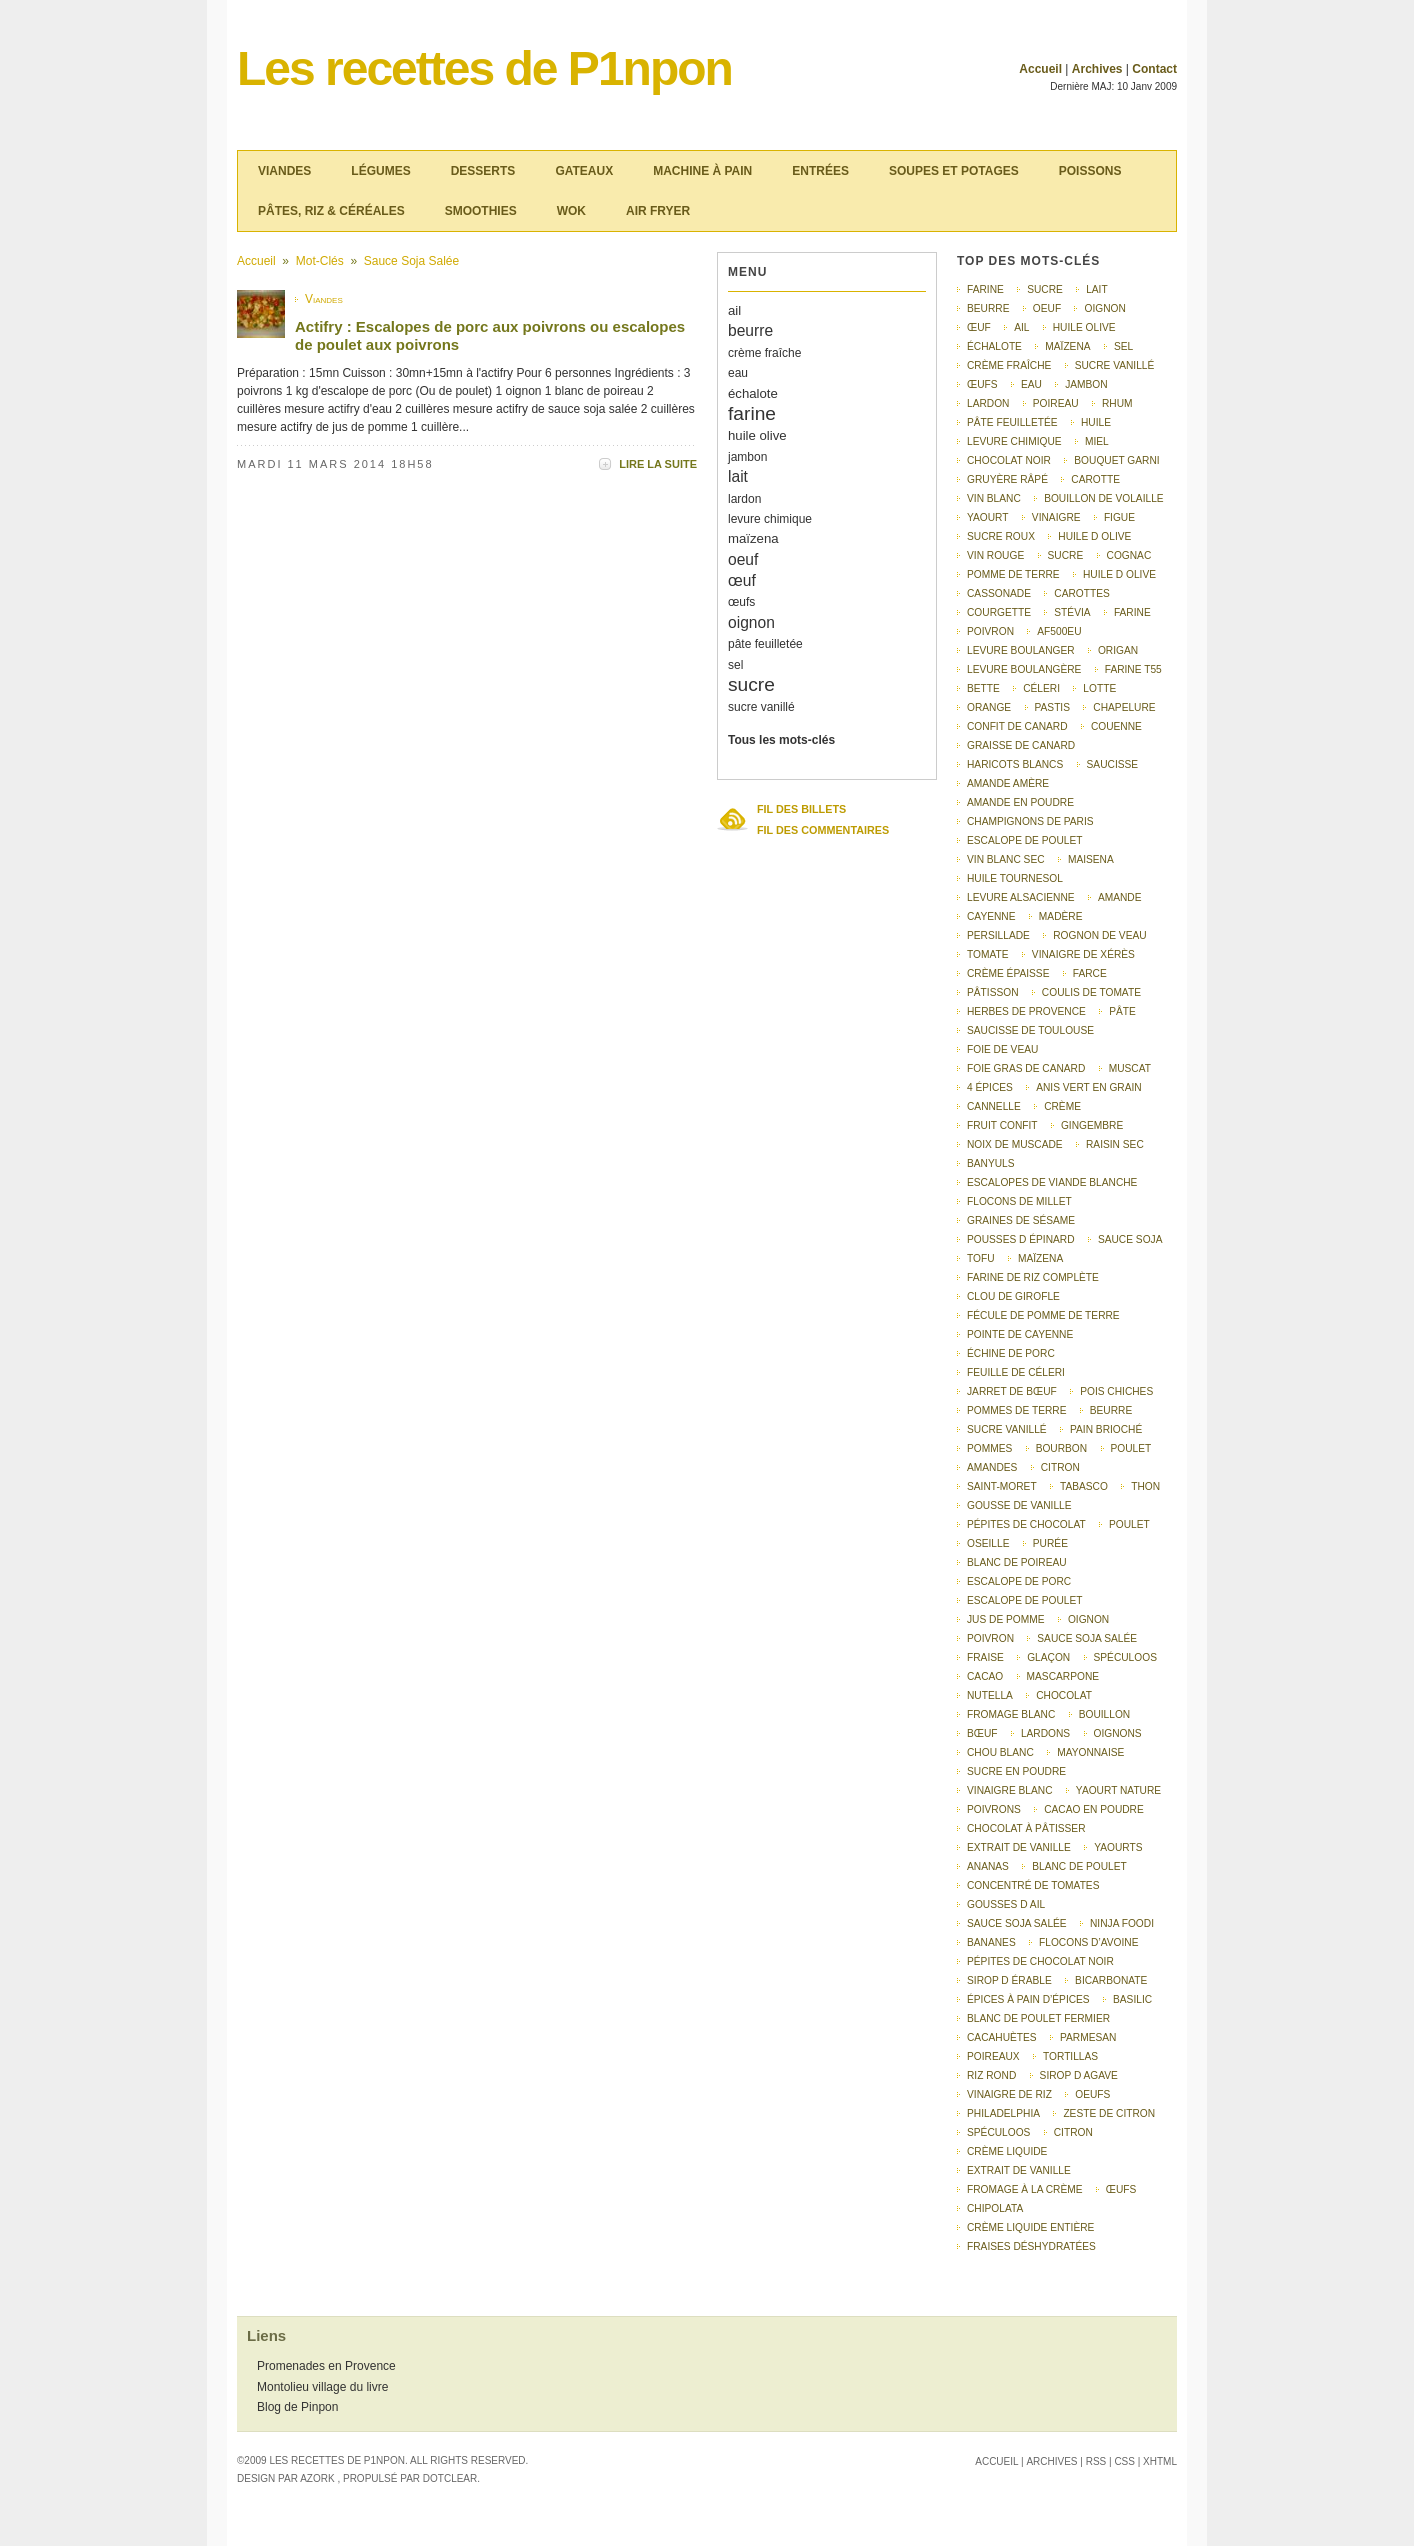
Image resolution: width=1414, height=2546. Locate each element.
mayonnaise (1090, 1752)
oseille (988, 1543)
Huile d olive (1119, 574)
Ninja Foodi (1122, 1923)
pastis (1052, 707)
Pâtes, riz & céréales (331, 211)
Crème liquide (1007, 2151)
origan (1118, 650)
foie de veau (1002, 1049)
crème (1062, 1106)
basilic (1132, 1999)
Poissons (1090, 171)
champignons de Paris (1030, 821)
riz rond (991, 2075)
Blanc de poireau (1017, 1562)
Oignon (1088, 1619)
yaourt (988, 517)
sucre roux (1001, 536)
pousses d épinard (1021, 1239)
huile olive (757, 435)
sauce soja (1130, 1239)
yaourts (1118, 1847)
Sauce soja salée (411, 261)
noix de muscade (1015, 1144)
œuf (742, 580)
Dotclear (450, 2478)
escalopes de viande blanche (1052, 1182)
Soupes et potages (954, 171)
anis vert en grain (1089, 1087)
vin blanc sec (1006, 859)
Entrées (820, 171)
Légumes (380, 171)
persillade (998, 935)
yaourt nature (1118, 1790)
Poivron (990, 1638)
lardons (1045, 1733)
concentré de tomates (1033, 1885)
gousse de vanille (1019, 1505)
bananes (991, 1942)
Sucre (1066, 555)
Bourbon (1062, 1448)
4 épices (990, 1087)
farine (752, 413)
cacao (985, 1676)
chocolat (1064, 1695)
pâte (1122, 1011)
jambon (747, 457)
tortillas (1070, 2056)
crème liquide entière (1030, 2227)
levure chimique (770, 519)
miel (1097, 441)
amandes (992, 1467)
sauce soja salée (1017, 1923)
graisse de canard (1021, 745)
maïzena (753, 538)
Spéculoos (1125, 1657)
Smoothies (481, 211)
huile (1096, 422)
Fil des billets (801, 809)
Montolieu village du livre (322, 2387)
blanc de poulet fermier (1038, 2018)
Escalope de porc (1019, 1581)
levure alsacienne (1021, 897)
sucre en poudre (1016, 1771)
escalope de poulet (1025, 840)
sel (735, 665)
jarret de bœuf (1012, 1391)
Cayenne (991, 916)
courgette (999, 612)
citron (1060, 1467)
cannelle (994, 1106)
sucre (751, 684)
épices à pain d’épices (1028, 1999)
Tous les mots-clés (781, 740)
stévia (1072, 612)
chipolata (995, 2208)
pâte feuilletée (765, 644)
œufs (741, 602)
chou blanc (1000, 1752)
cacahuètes (1002, 2037)
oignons (1118, 1733)
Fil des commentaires (823, 830)
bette (983, 688)
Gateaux (584, 171)
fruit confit (1002, 1125)
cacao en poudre (1094, 1809)
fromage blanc (1011, 1714)
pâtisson (993, 992)
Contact (1154, 69)
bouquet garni (1116, 460)
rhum (1117, 403)
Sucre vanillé (1007, 1429)
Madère (1061, 916)
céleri (1041, 688)
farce (1090, 973)
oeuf (743, 559)
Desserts (483, 171)
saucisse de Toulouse (1030, 1030)
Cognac (1129, 555)
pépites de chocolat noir (1040, 1961)
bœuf (982, 1733)
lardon (744, 499)
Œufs (1121, 2189)
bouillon (1105, 1714)
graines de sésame (1021, 1220)
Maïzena (1040, 1258)
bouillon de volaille (1103, 498)
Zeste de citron (1109, 2113)
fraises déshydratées (1031, 2246)
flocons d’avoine (1088, 1942)
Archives (1097, 69)
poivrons (994, 1809)
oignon (751, 622)
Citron (1073, 2132)
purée (1050, 1543)
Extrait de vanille (1019, 2170)
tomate (988, 954)
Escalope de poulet (1025, 1600)
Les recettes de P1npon (484, 68)
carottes (1081, 593)
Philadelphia (1003, 2113)
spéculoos (998, 2132)
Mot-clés (320, 261)
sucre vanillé (761, 707)
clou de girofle (1013, 1296)
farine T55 (1133, 669)
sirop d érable (1009, 1980)
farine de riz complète (1033, 1277)
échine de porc (1011, 1353)
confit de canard (1017, 726)
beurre (750, 330)
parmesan (1088, 2037)
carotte (1095, 479)
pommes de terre (1016, 1410)
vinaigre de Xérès (1083, 954)
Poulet (1131, 1448)
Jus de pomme (1006, 1619)
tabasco (1084, 1486)
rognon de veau (1099, 935)
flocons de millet (1019, 1201)
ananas (988, 1866)
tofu (981, 1258)
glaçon (1048, 1657)
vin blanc (994, 498)
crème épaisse (1008, 973)
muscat (1130, 1068)
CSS (1124, 2461)
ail (734, 310)
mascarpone (1063, 1676)
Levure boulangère (1024, 669)
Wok (571, 211)
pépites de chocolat (1026, 1524)
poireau (1056, 403)
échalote (753, 393)
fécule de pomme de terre (1043, 1315)
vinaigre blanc (1010, 1790)
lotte (1099, 688)
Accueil (1040, 69)
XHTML (1160, 2461)
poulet (1129, 1524)
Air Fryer (658, 211)
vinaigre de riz (1009, 2094)
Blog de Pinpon (297, 2407)
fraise (985, 1657)
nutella (990, 1695)
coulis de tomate (1091, 992)
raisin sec (1115, 1144)
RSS (1096, 2461)
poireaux (993, 2056)
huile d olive (1094, 536)
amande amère (1008, 783)
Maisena (1091, 859)
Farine (1132, 612)
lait (738, 476)
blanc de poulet (1079, 1866)
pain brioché (1106, 1429)
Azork (317, 2478)
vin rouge (995, 555)
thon (1145, 1486)
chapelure (1124, 707)
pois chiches (1116, 1391)
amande (1120, 897)
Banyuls (991, 1163)
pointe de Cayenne (1020, 1334)
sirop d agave (1079, 2075)
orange (989, 707)
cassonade (999, 593)
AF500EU (1059, 631)
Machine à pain (702, 171)
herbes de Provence (1026, 1011)
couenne (1116, 726)
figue (1119, 517)
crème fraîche (764, 353)
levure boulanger (1021, 650)
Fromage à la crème (1024, 2189)
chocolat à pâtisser (1026, 1828)
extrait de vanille (1019, 1847)
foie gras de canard (1026, 1068)
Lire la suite (658, 464)
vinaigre (1056, 517)
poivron (990, 631)
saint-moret (1002, 1486)
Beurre (1111, 1410)
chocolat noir (1009, 460)
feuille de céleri (1016, 1372)
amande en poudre (1020, 802)
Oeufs (1092, 2094)
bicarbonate (1111, 1980)
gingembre (1092, 1125)
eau (738, 373)
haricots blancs (1015, 764)
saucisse (1113, 764)
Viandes (284, 171)
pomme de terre (1013, 574)
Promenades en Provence (326, 2366)
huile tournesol (1015, 878)
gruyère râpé (1007, 479)
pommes (989, 1448)
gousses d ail (1006, 1904)
